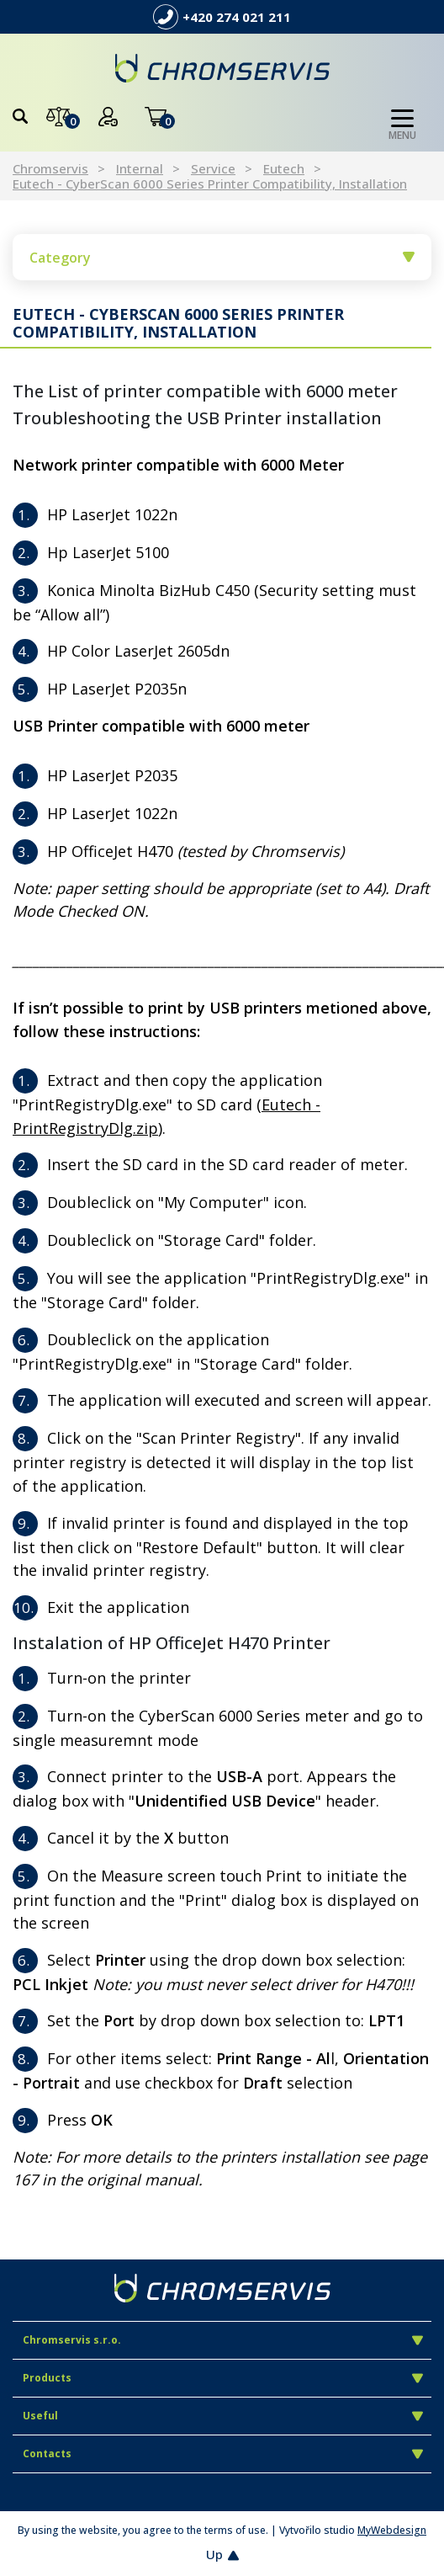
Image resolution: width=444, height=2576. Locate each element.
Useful (223, 2415)
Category (222, 257)
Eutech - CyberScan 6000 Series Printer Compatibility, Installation (210, 183)
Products (223, 2378)
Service (213, 168)
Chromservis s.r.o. (223, 2340)
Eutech (283, 168)
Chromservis (50, 168)
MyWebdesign (391, 2530)
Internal (139, 168)
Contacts (223, 2453)
